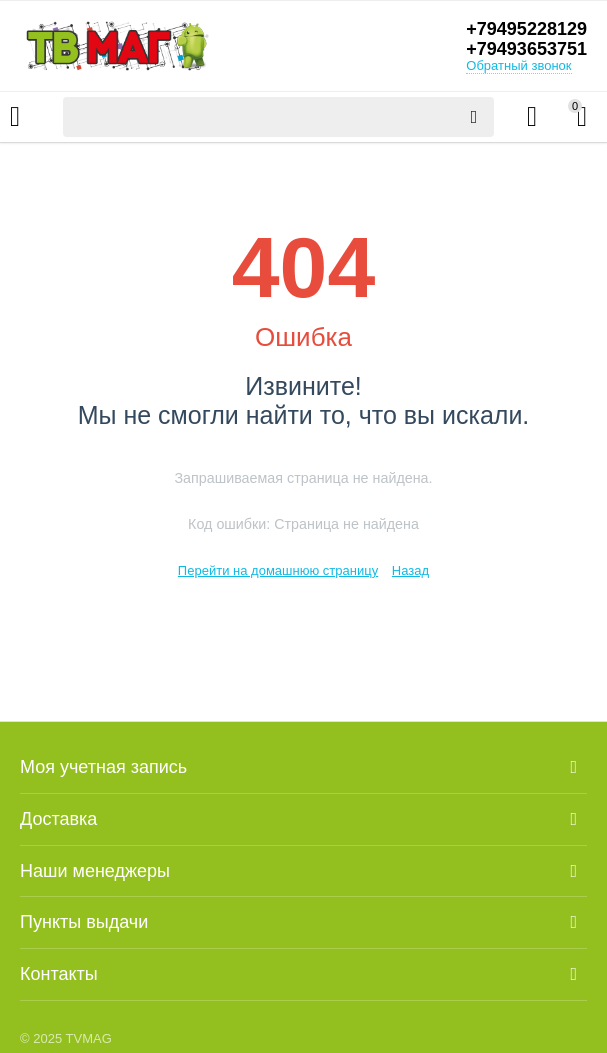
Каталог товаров (15, 117)
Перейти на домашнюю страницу (278, 570)
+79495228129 (526, 29)
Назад (410, 570)
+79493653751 (526, 49)
